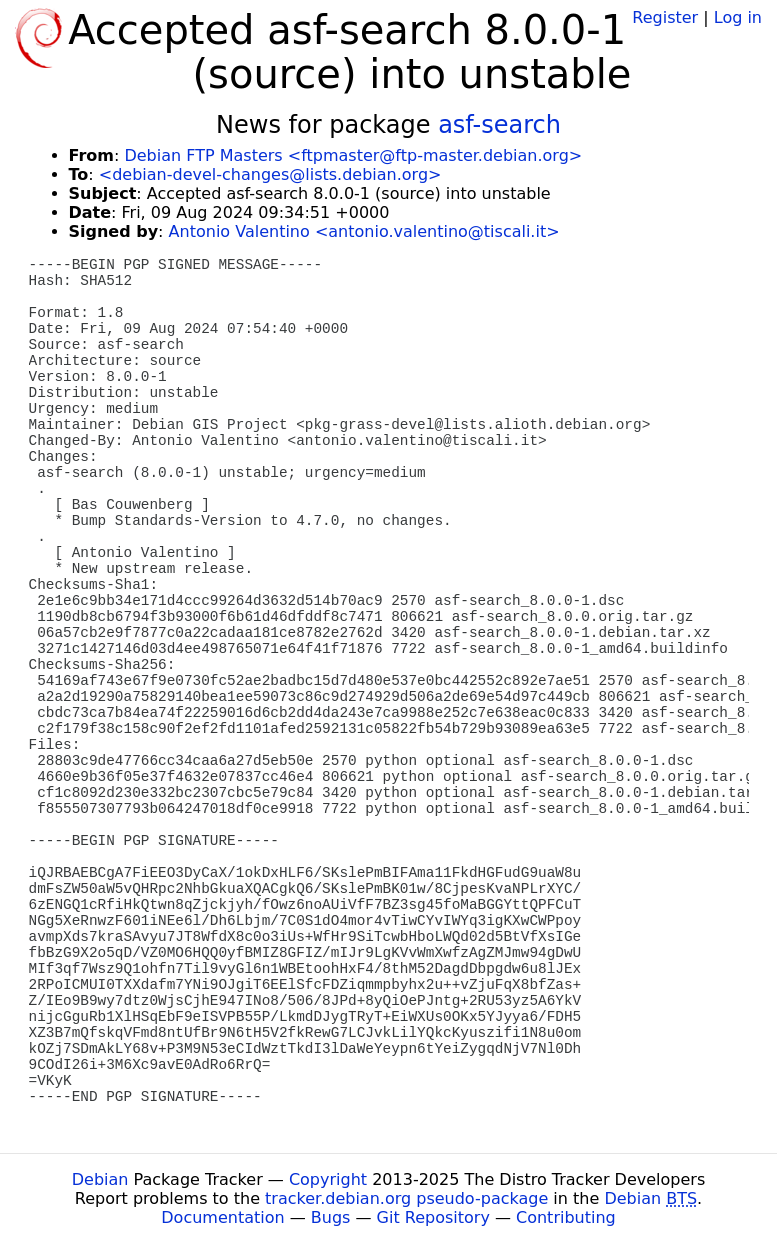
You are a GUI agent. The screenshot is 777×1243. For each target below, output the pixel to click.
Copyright (328, 1179)
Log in (738, 17)
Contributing (566, 1217)
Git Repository (433, 1217)
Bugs (331, 1217)
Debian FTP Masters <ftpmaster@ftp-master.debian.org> (353, 155)
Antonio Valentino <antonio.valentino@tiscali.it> (364, 231)
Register (665, 17)
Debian (100, 1179)
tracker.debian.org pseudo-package (406, 1198)
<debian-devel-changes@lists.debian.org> (270, 174)
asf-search (499, 125)
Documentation (222, 1217)
